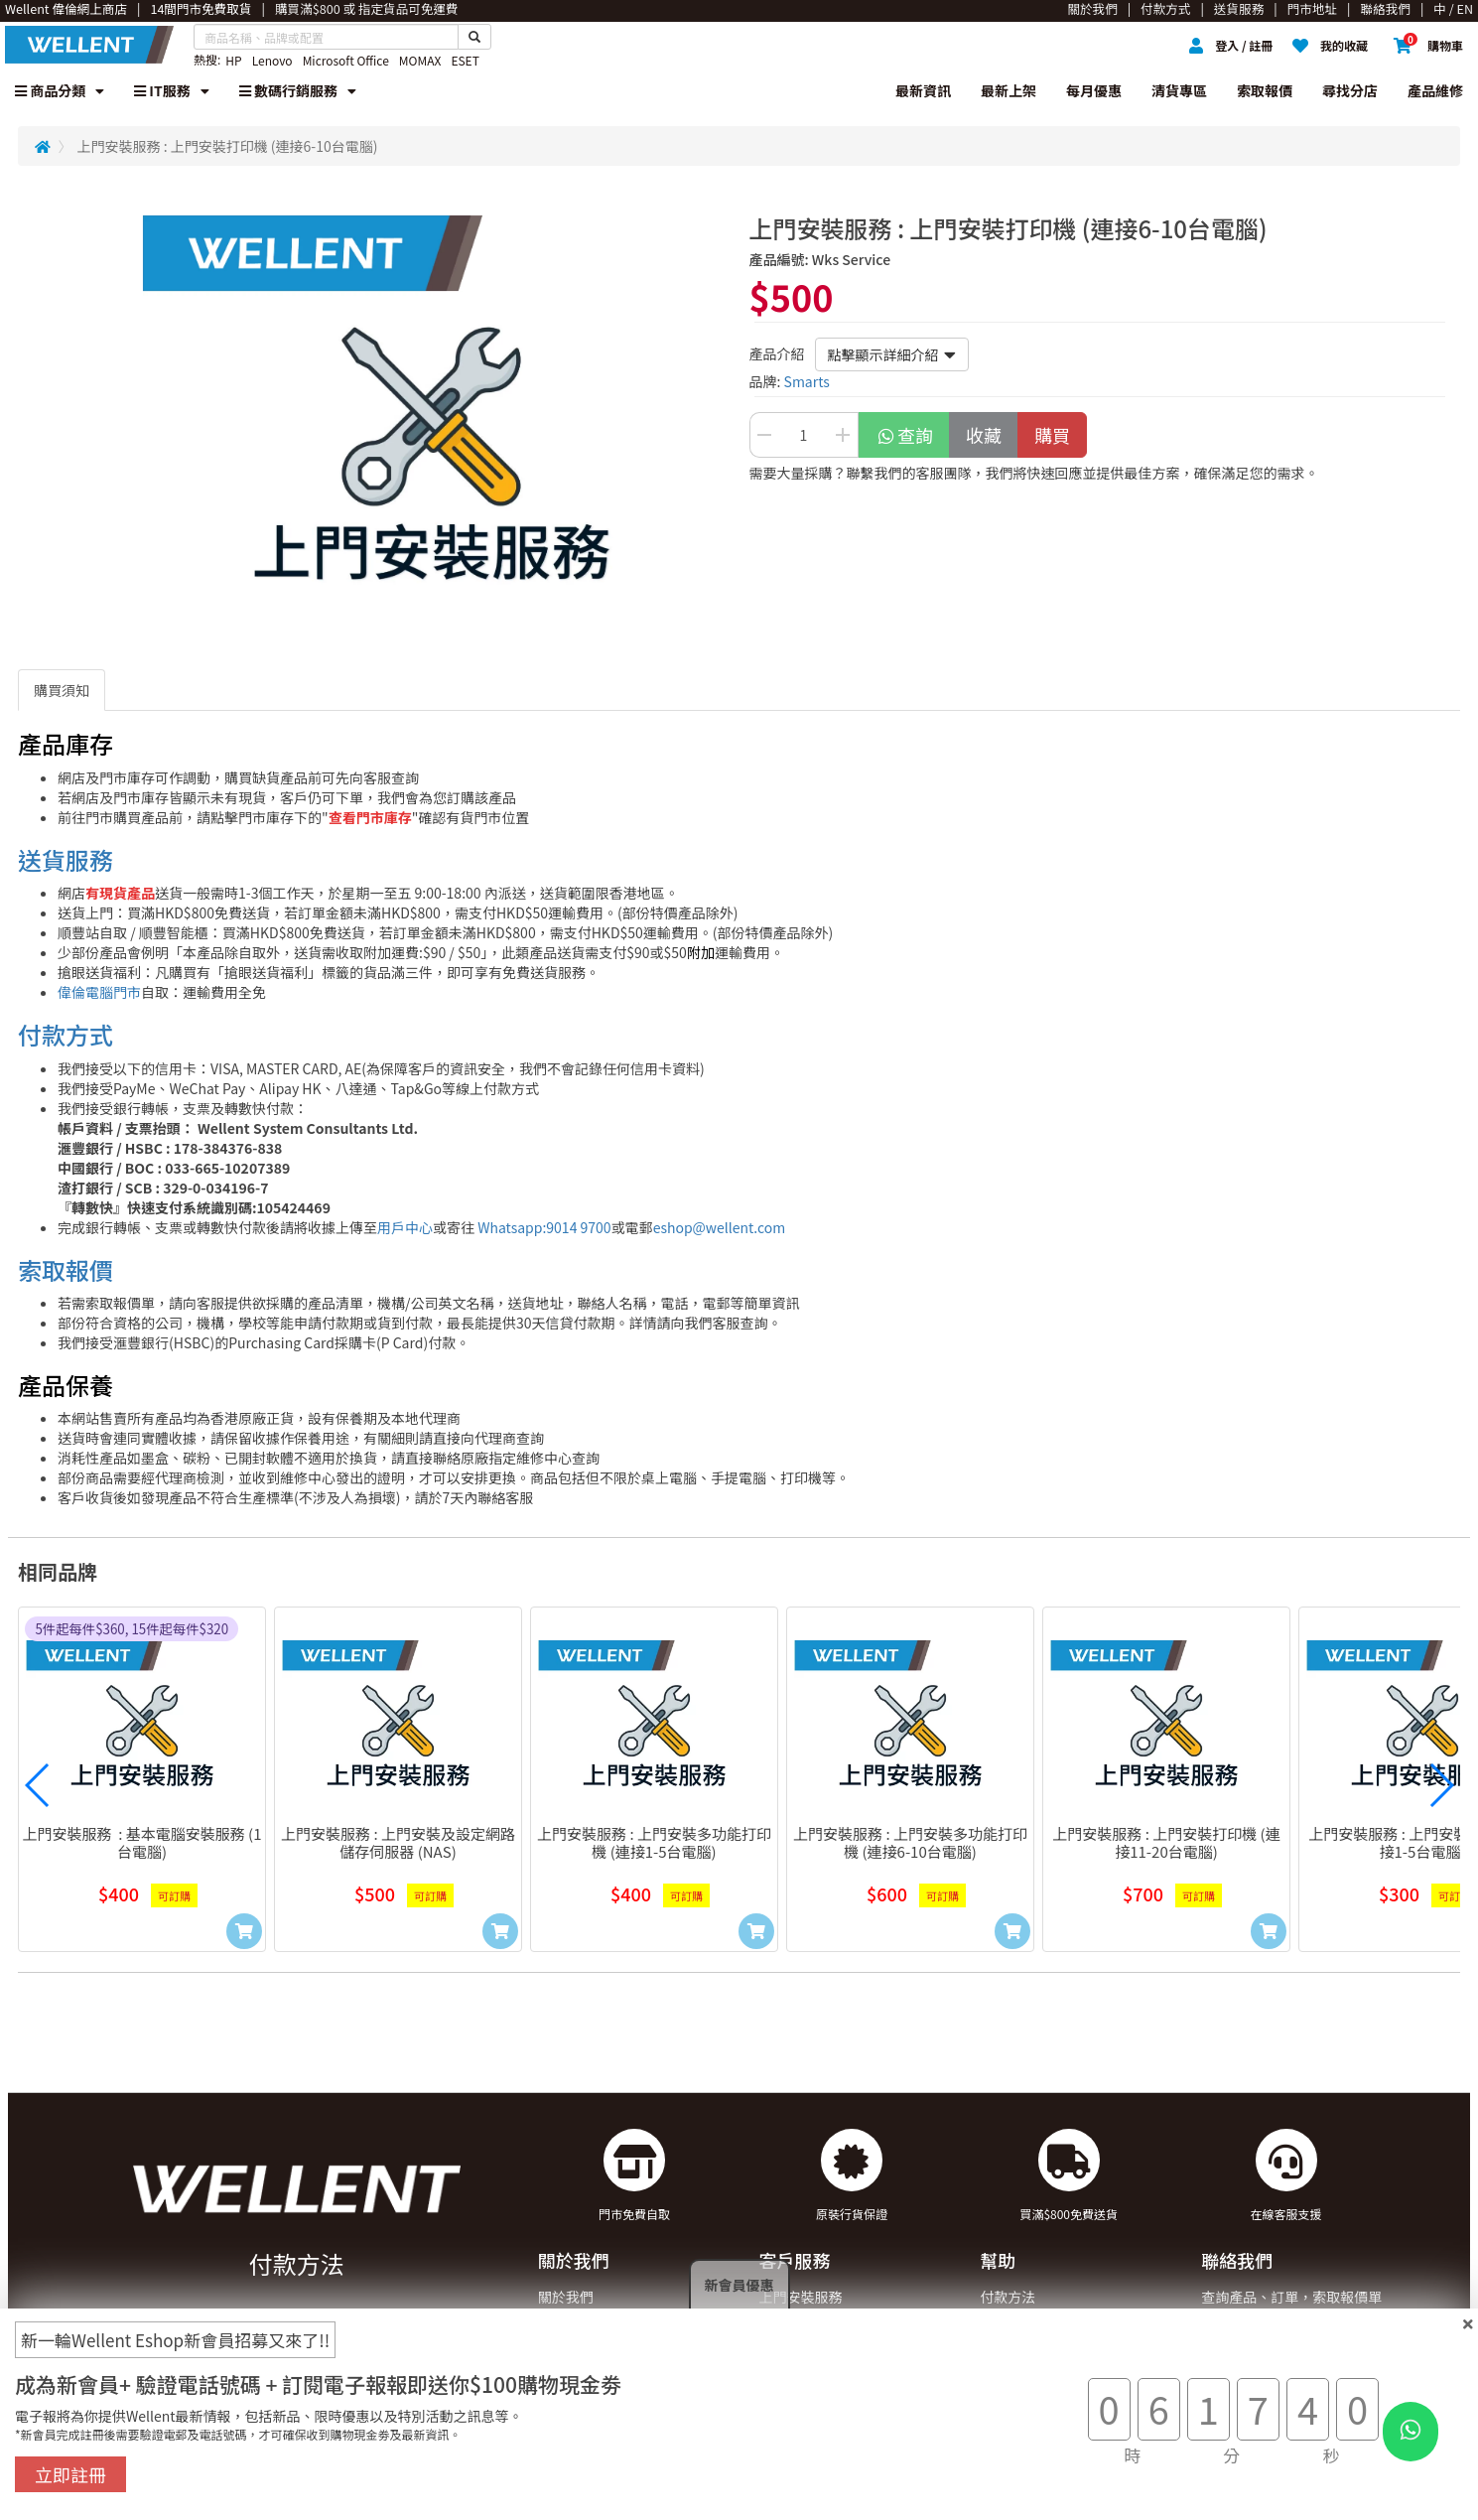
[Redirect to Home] (43, 146)
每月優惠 (1094, 90)
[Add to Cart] (244, 1931)
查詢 (904, 435)
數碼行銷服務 (297, 90)
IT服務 (171, 90)
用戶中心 (405, 1227)
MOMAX (420, 60)
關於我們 (566, 2297)
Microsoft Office (346, 60)
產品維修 (1435, 90)
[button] (38, 1785)
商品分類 (59, 90)
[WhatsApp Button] (1410, 2431)
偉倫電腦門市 (99, 992)
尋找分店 (1350, 90)
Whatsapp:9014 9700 (543, 1227)
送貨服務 (65, 859)
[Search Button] (474, 37)
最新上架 (1008, 90)
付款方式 (65, 1034)
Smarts (807, 381)
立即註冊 (70, 2474)
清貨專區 (1179, 90)
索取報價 (1264, 90)
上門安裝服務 (800, 2297)
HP (233, 60)
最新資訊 (923, 90)
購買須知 (61, 690)
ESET (464, 60)
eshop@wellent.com (719, 1227)
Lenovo (272, 60)
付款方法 (1007, 2297)
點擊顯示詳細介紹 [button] (892, 354)
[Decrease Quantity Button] (764, 435)
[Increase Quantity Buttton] (844, 435)
